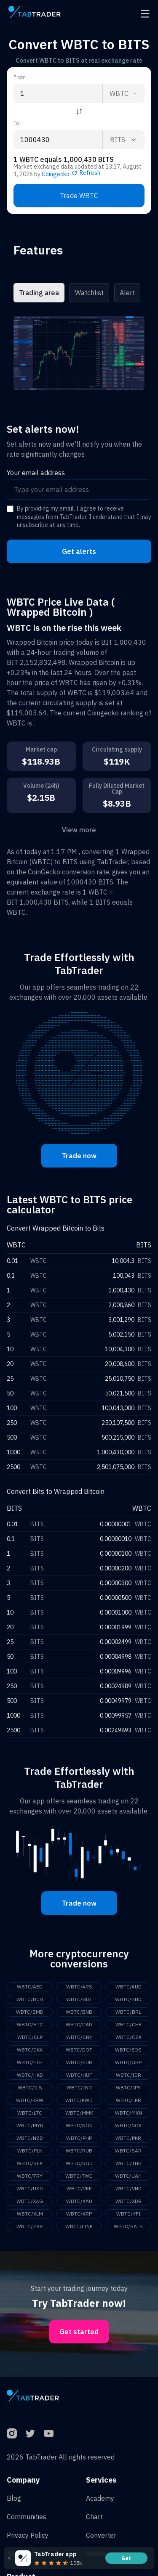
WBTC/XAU (79, 2201)
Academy (100, 2498)
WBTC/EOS (128, 2050)
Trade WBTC (79, 195)
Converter (101, 2535)
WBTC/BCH (29, 1999)
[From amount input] (57, 93)
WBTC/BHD (128, 1999)
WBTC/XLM (30, 2214)
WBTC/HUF (79, 2075)
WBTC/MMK (79, 2113)
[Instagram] (12, 2433)
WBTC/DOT (79, 2050)
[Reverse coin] (79, 111)
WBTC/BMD (29, 2012)
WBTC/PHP (79, 2138)
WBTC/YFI (128, 2214)
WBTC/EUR (79, 2062)
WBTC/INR (79, 2087)
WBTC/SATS (128, 2226)
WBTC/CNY (79, 2037)
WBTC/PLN (30, 2150)
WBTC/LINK (79, 2226)
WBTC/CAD (79, 2024)
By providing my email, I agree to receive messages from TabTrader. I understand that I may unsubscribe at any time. (84, 517)
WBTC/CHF (128, 2024)
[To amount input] (57, 139)
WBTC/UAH (128, 2176)
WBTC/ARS (79, 1986)
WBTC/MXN (128, 2113)
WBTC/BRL (128, 2012)
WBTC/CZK (128, 2037)
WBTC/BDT (79, 1999)
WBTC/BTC (30, 2024)
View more (79, 830)
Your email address (36, 472)
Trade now (79, 1156)
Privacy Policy (27, 2535)
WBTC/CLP (30, 2037)
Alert (127, 293)
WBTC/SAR (128, 2150)
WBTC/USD (29, 2188)
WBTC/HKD (30, 2075)
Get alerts (79, 551)
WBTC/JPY (128, 2087)
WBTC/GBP (128, 2062)
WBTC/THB (128, 2163)
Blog (14, 2498)
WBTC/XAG (29, 2201)
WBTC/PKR (128, 2138)
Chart (94, 2516)
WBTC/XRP (79, 2214)
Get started (79, 2331)
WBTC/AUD (128, 1986)
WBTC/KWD (79, 2100)
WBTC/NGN (79, 2125)
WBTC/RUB (79, 2150)
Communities (26, 2516)
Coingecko (56, 174)
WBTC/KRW (29, 2100)
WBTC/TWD (79, 2176)
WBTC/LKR (128, 2100)
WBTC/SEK (30, 2163)
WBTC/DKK (30, 2050)
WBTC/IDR (128, 2075)
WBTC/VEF (79, 2188)
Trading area (39, 293)
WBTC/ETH (30, 2062)
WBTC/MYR (29, 2125)
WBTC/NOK (128, 2125)
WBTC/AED (30, 1986)
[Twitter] (30, 2433)
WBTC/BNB (79, 2012)
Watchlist (89, 293)
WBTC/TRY (30, 2176)
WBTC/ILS (30, 2087)
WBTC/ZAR (29, 2226)
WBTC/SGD (79, 2163)
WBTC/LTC (29, 2113)
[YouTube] (49, 2433)
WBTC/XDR (128, 2201)
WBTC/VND (128, 2188)
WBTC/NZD (29, 2138)
